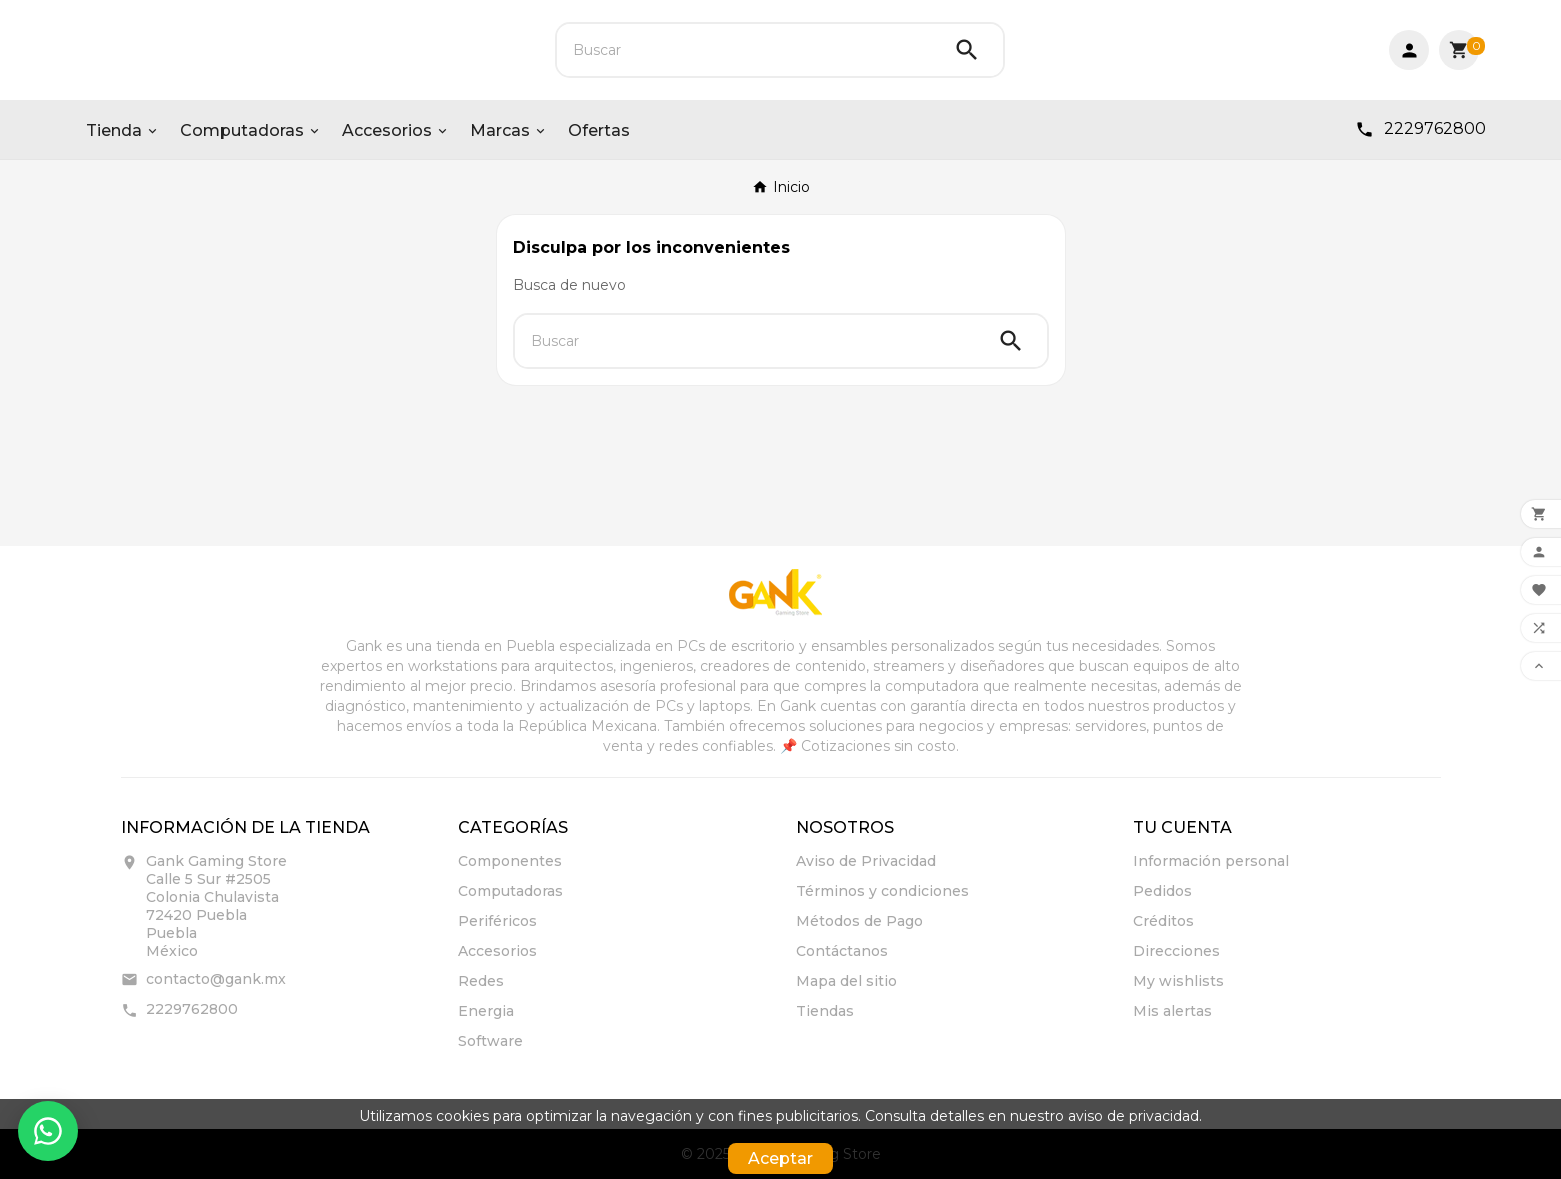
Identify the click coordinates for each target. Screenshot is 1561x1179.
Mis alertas (1172, 1011)
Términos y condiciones (882, 891)
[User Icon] (1409, 50)
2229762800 (192, 1009)
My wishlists (1178, 981)
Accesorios (497, 951)
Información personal (1211, 861)
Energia (486, 1011)
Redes (481, 981)
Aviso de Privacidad (866, 861)
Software (490, 1041)
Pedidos (1162, 891)
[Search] (967, 50)
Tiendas (825, 1011)
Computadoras (510, 891)
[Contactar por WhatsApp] (48, 1131)
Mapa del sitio (846, 981)
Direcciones (1176, 951)
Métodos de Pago (859, 921)
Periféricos (497, 921)
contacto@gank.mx (216, 979)
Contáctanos (842, 951)
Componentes (510, 861)
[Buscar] (744, 50)
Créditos (1163, 921)
